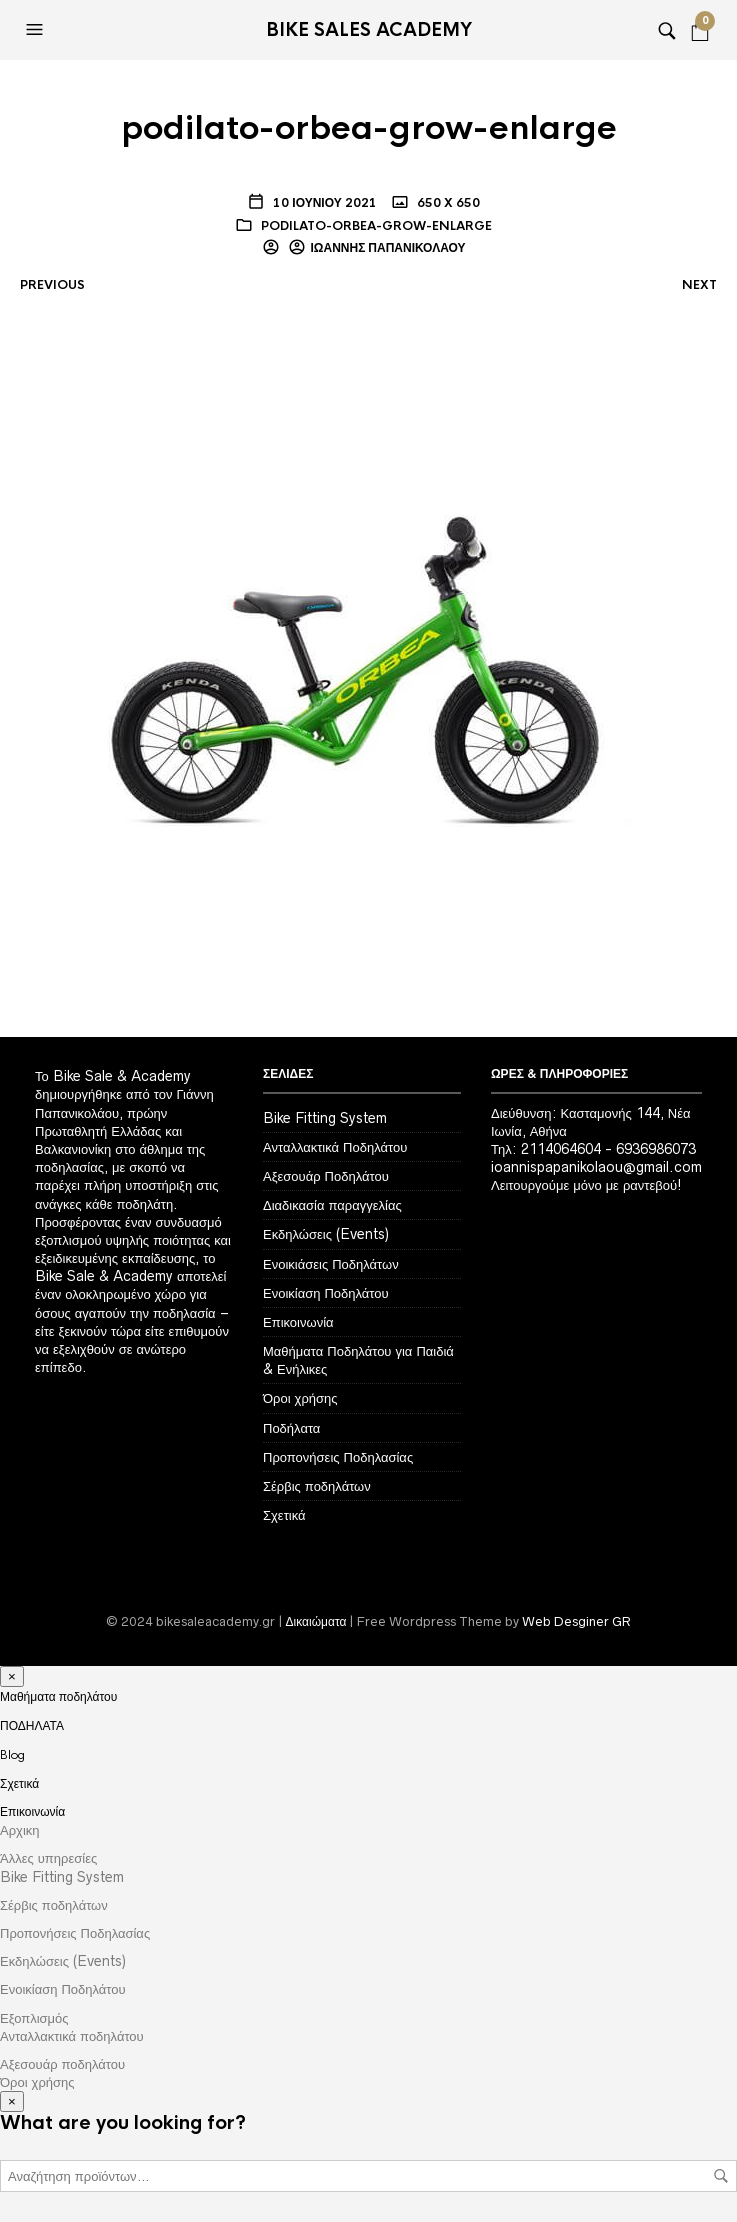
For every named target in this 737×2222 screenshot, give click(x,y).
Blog (12, 1755)
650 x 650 (447, 203)
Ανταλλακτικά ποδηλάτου (72, 2036)
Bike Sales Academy (369, 30)
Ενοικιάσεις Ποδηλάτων (331, 1264)
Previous (52, 285)
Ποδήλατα (291, 1428)
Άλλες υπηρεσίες (48, 1858)
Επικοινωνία (298, 1322)
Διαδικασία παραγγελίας (332, 1205)
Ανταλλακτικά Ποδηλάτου (335, 1147)
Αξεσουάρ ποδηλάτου (62, 2064)
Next (699, 285)
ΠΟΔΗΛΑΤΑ (32, 1726)
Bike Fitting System (325, 1118)
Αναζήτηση (721, 2176)
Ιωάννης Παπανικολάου (388, 248)
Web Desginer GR (576, 1621)
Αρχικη (20, 1830)
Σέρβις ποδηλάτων (317, 1486)
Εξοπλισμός (34, 2018)
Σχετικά (284, 1515)
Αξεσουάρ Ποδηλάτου (326, 1176)
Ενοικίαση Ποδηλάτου (326, 1293)
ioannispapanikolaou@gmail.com (596, 1167)
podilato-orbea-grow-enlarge (376, 226)
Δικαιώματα (316, 1621)
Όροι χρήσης (300, 1398)
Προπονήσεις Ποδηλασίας (338, 1457)
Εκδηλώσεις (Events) (326, 1234)
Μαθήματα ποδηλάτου (58, 1697)
